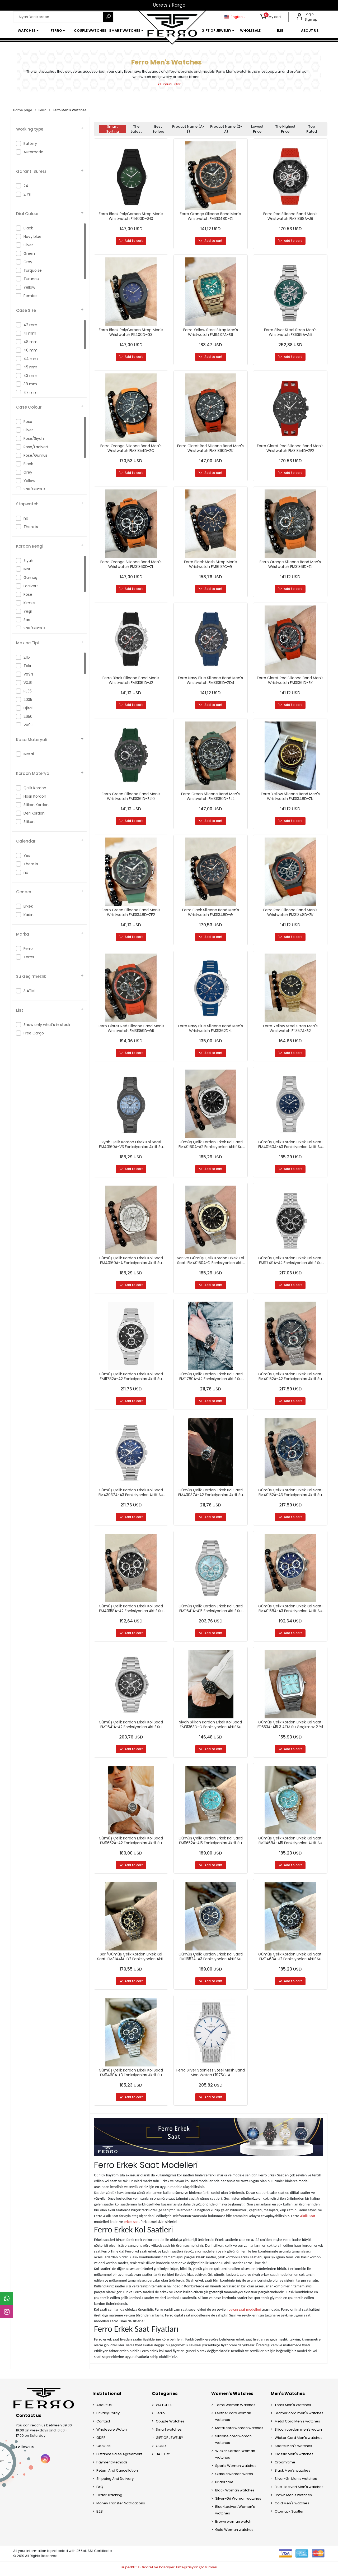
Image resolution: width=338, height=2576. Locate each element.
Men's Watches (288, 2396)
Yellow (29, 287)
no (26, 518)
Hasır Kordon (35, 796)
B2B (99, 2514)
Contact (103, 2424)
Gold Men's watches (292, 2506)
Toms (29, 957)
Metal (29, 754)
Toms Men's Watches (293, 2407)
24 (26, 185)
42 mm (30, 324)
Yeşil (28, 611)
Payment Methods (112, 2465)
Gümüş (30, 577)
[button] (270, 16)
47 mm (30, 392)
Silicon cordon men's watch (298, 2432)
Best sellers (158, 129)
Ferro (28, 948)
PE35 (28, 691)
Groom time (285, 2465)
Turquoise (33, 270)
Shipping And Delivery (115, 2481)
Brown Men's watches (293, 2497)
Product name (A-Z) (188, 129)
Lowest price (257, 129)
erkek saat (132, 2224)
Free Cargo (34, 1033)
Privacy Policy (108, 2415)
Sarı (27, 619)
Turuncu (31, 278)
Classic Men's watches (294, 2456)
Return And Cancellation (117, 2473)
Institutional (106, 2396)
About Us (104, 2407)
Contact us (28, 2418)
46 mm (30, 350)
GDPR (101, 2440)
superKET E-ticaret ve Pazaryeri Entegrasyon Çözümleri (169, 2570)
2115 (27, 657)
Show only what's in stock (47, 1024)
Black (28, 228)
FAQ (99, 2489)
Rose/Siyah (34, 438)
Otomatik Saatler (289, 2514)
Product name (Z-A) (226, 129)
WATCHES (164, 2407)
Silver (28, 245)
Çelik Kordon (35, 787)
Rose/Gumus (36, 455)
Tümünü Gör (169, 84)
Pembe (30, 295)
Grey (28, 262)
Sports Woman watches (235, 2468)
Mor (27, 569)
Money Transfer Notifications (120, 2506)
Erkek (28, 906)
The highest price (285, 129)
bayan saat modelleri (244, 2312)
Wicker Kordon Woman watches (235, 2457)
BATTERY (163, 2456)
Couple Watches (170, 2424)
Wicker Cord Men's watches (298, 2440)
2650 (28, 716)
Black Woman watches (235, 2493)
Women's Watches (232, 2396)
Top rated (311, 129)
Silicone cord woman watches (233, 2442)
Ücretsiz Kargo (169, 5)
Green (29, 253)
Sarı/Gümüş (34, 628)
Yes (27, 855)
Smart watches (169, 2432)
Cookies (103, 2448)
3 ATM (29, 990)
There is (31, 526)
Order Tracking (109, 2497)
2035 (28, 699)
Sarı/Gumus (34, 489)
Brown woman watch (233, 2524)
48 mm (30, 341)
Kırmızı (29, 602)
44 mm (31, 358)
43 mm (30, 375)
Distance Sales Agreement (119, 2456)
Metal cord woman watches (239, 2430)
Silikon (29, 821)
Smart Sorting (112, 129)
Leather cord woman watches (233, 2419)
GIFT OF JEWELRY (169, 2440)
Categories (164, 2396)
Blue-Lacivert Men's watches (299, 2489)
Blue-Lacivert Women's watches (235, 2513)
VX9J (28, 725)
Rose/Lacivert (36, 447)
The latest (136, 129)
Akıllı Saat (307, 2218)
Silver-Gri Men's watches (296, 2481)
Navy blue (32, 236)
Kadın (29, 914)
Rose (28, 421)
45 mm (30, 367)
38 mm (30, 384)
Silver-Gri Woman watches (238, 2501)
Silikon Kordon (36, 804)
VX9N (28, 674)
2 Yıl (27, 194)
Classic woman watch (234, 2476)
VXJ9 (28, 682)
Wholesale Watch (111, 2432)
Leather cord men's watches (299, 2415)
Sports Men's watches (293, 2448)
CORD (161, 2448)
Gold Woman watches (234, 2532)
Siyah (28, 560)
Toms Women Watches (235, 2407)
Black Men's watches (292, 2473)
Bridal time (224, 2484)
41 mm (30, 333)
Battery (30, 143)
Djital (28, 708)
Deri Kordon (34, 813)
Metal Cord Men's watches (297, 2424)
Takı (27, 665)
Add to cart (131, 241)
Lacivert (31, 586)
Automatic (33, 152)
